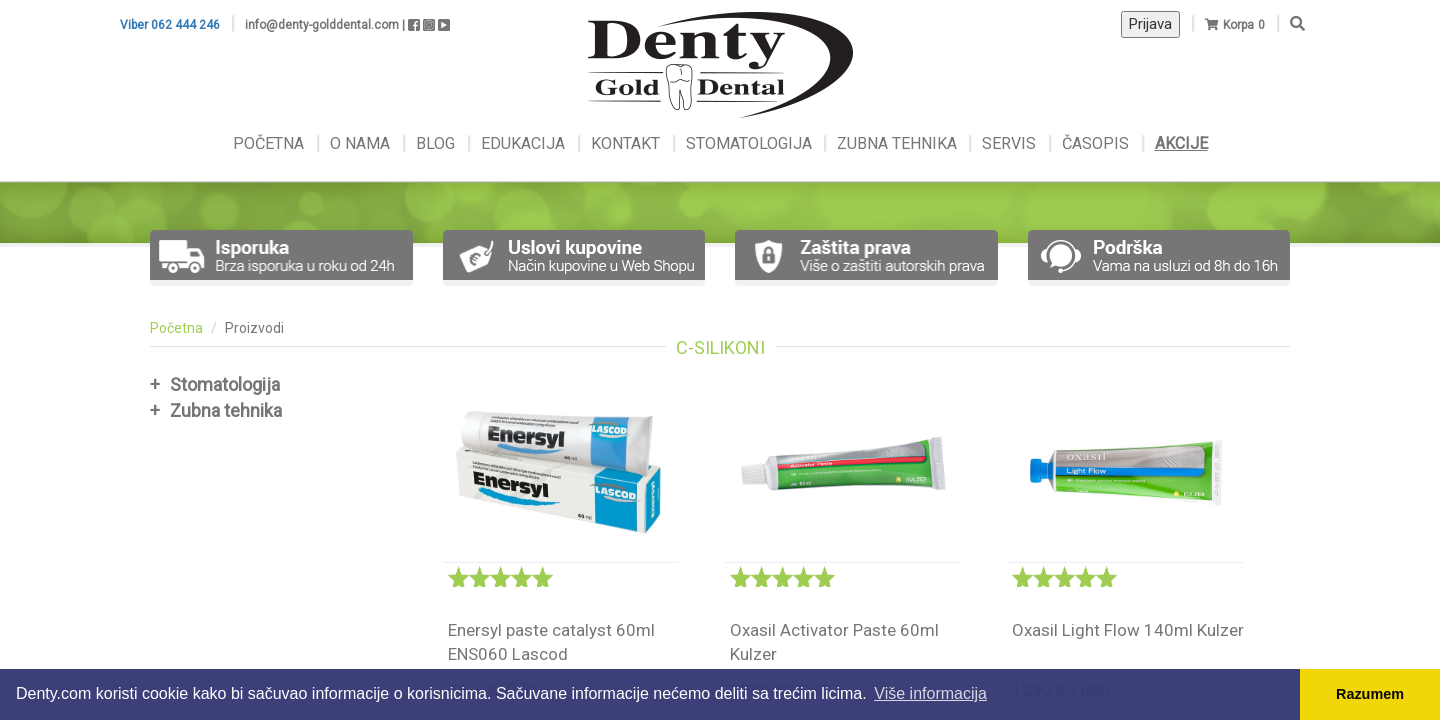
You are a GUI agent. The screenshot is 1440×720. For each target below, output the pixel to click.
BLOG (437, 143)
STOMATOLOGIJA (749, 143)
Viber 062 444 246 (170, 25)
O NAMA (362, 143)
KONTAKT (627, 143)
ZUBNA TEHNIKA (897, 143)
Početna (176, 328)
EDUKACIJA (525, 143)
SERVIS (1011, 143)
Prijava (1150, 24)
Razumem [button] (1370, 694)
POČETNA (270, 143)
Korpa (1238, 25)
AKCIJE (1181, 143)
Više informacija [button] (930, 693)
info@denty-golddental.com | (325, 25)
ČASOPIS (1097, 143)
